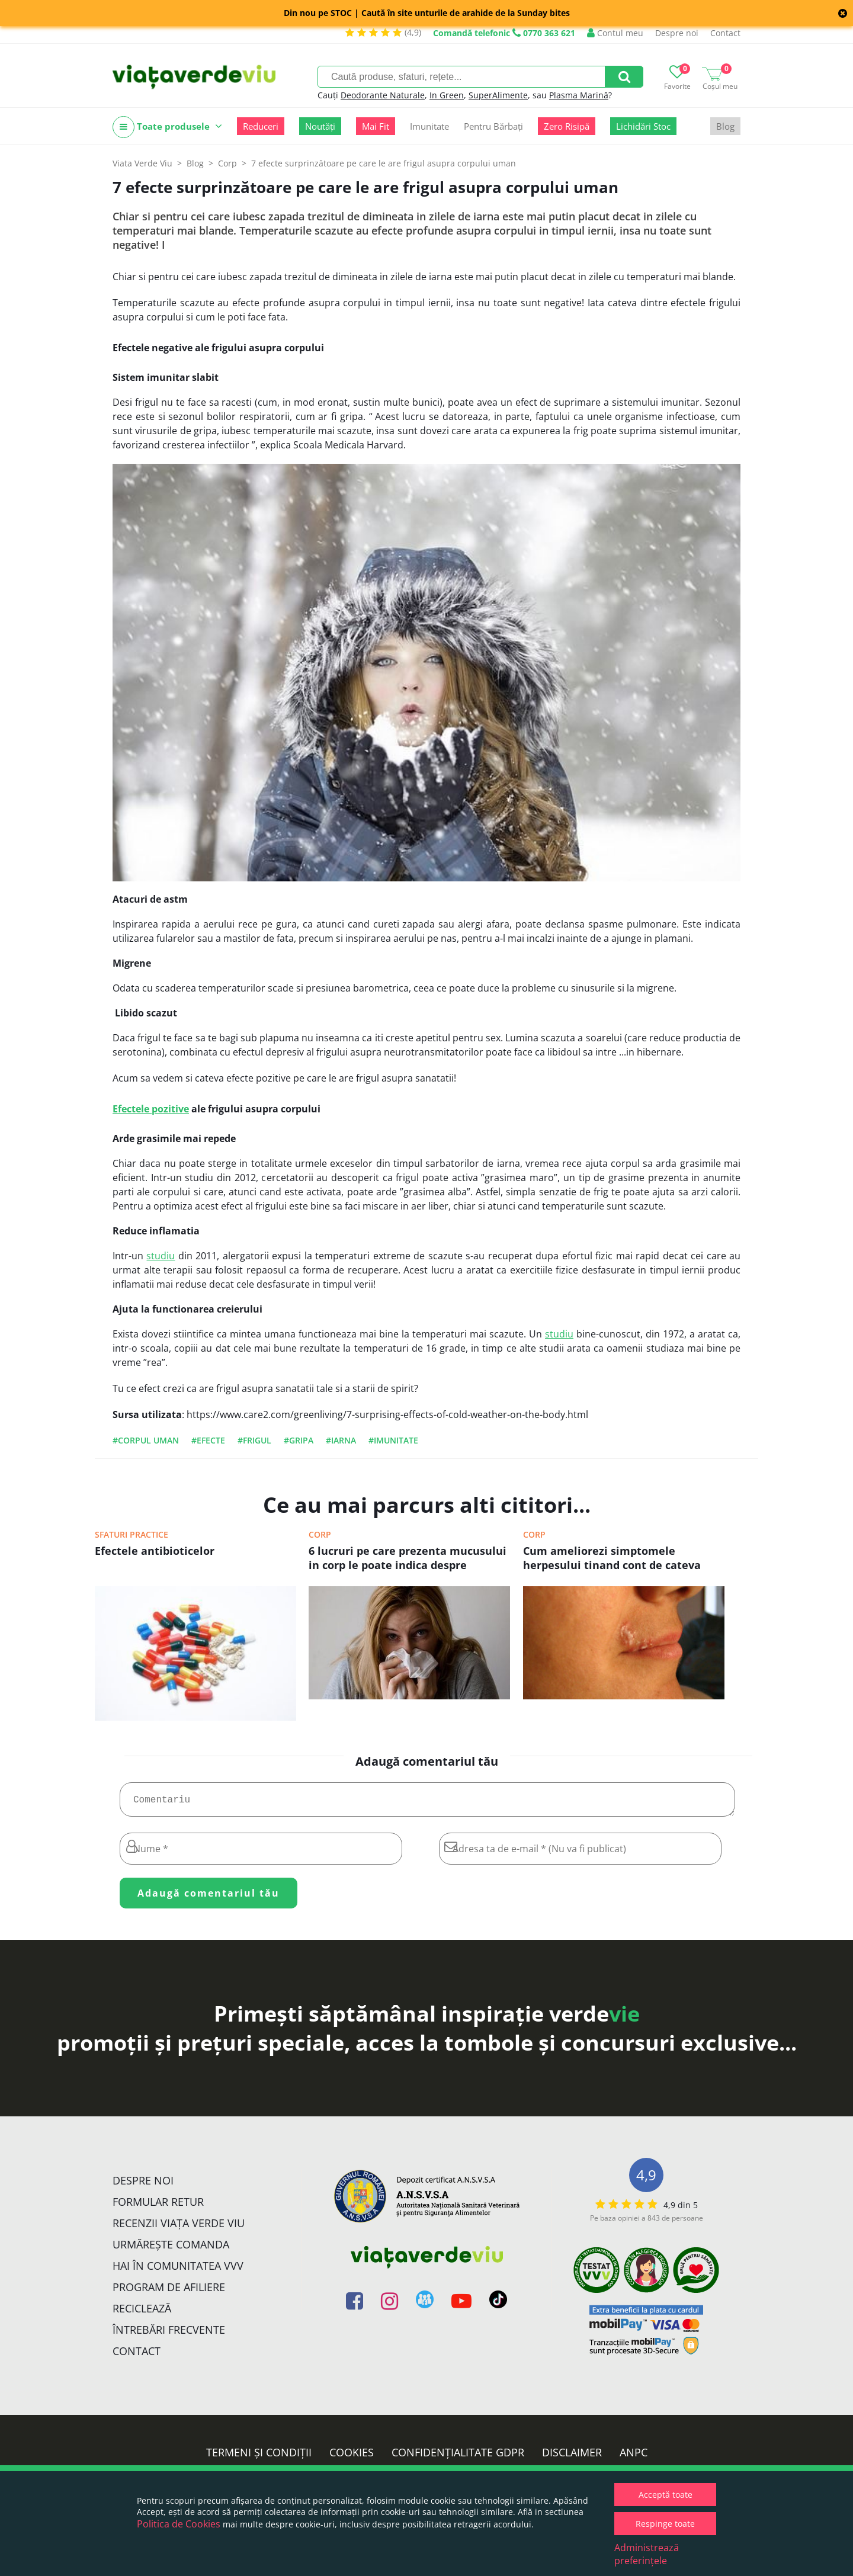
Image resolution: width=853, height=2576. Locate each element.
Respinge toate (665, 2523)
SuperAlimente (498, 95)
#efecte (208, 1440)
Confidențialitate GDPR (458, 2457)
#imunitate (393, 1440)
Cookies (351, 2457)
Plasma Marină (578, 95)
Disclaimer (572, 2457)
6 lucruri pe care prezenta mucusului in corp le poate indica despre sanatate (407, 1559)
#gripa (298, 1440)
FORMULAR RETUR (158, 2206)
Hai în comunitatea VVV (178, 2270)
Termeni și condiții (259, 2457)
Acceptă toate (665, 2494)
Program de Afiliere (169, 2292)
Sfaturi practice (131, 1534)
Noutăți (320, 126)
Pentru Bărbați (493, 126)
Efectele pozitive (151, 1108)
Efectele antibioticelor (154, 1551)
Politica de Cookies (178, 2523)
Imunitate (429, 126)
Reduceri (260, 126)
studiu (160, 1255)
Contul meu (615, 33)
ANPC (633, 2457)
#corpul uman (146, 1440)
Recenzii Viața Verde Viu (179, 2228)
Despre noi (676, 33)
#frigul (254, 1440)
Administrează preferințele (646, 2554)
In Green (446, 95)
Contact (725, 33)
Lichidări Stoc (643, 126)
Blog (725, 126)
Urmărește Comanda (171, 2249)
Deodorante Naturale (383, 95)
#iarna (341, 1440)
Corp (320, 1534)
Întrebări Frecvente (169, 2334)
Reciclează (142, 2313)
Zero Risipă (566, 126)
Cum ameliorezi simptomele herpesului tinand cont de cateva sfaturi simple (612, 1559)
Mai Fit (375, 126)
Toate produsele (167, 127)
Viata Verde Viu (142, 163)
